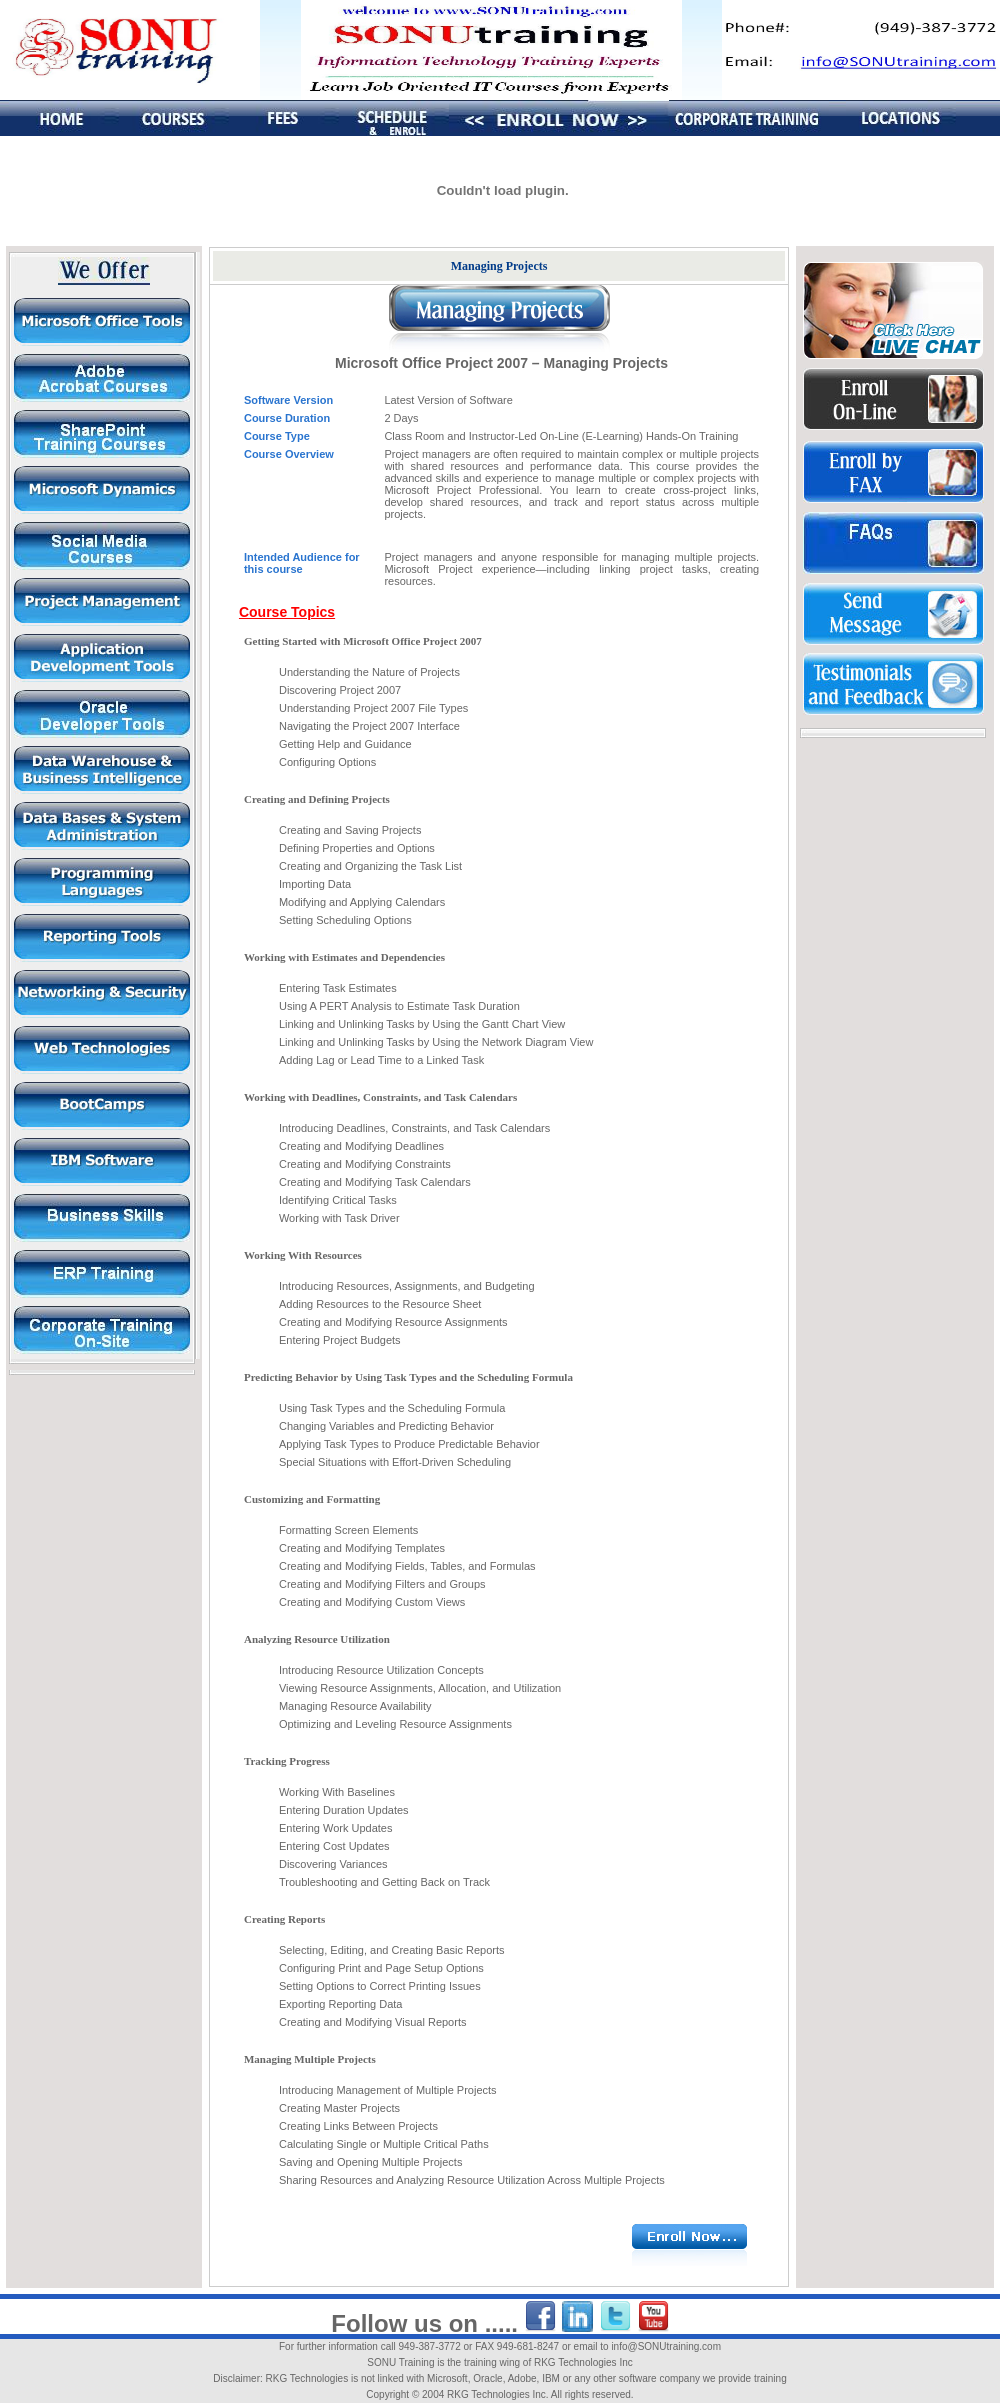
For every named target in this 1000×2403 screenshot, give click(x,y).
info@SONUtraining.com (666, 2346)
